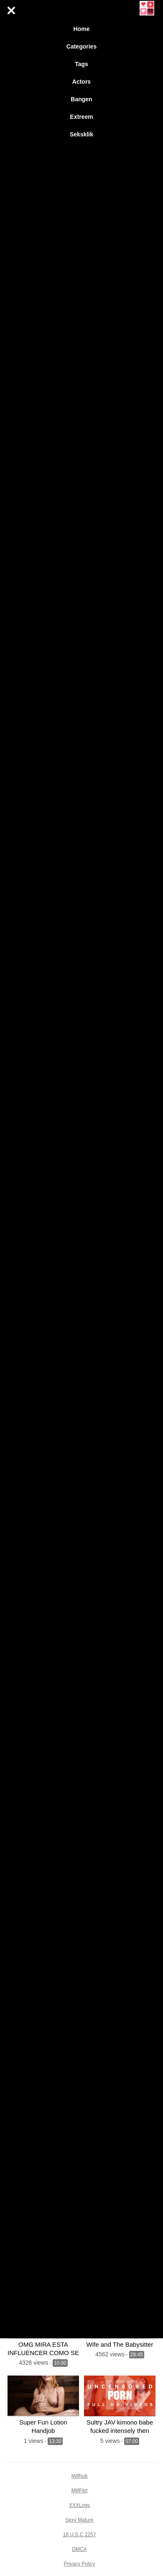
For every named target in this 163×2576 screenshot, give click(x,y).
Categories (81, 46)
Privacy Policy (79, 2564)
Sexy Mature (79, 2520)
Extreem (81, 116)
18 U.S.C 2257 (79, 2535)
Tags (81, 64)
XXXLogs (79, 2505)
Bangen (81, 99)
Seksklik (81, 134)
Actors (81, 81)
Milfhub (79, 2476)
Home (82, 29)
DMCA (79, 2549)
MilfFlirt (79, 2491)
